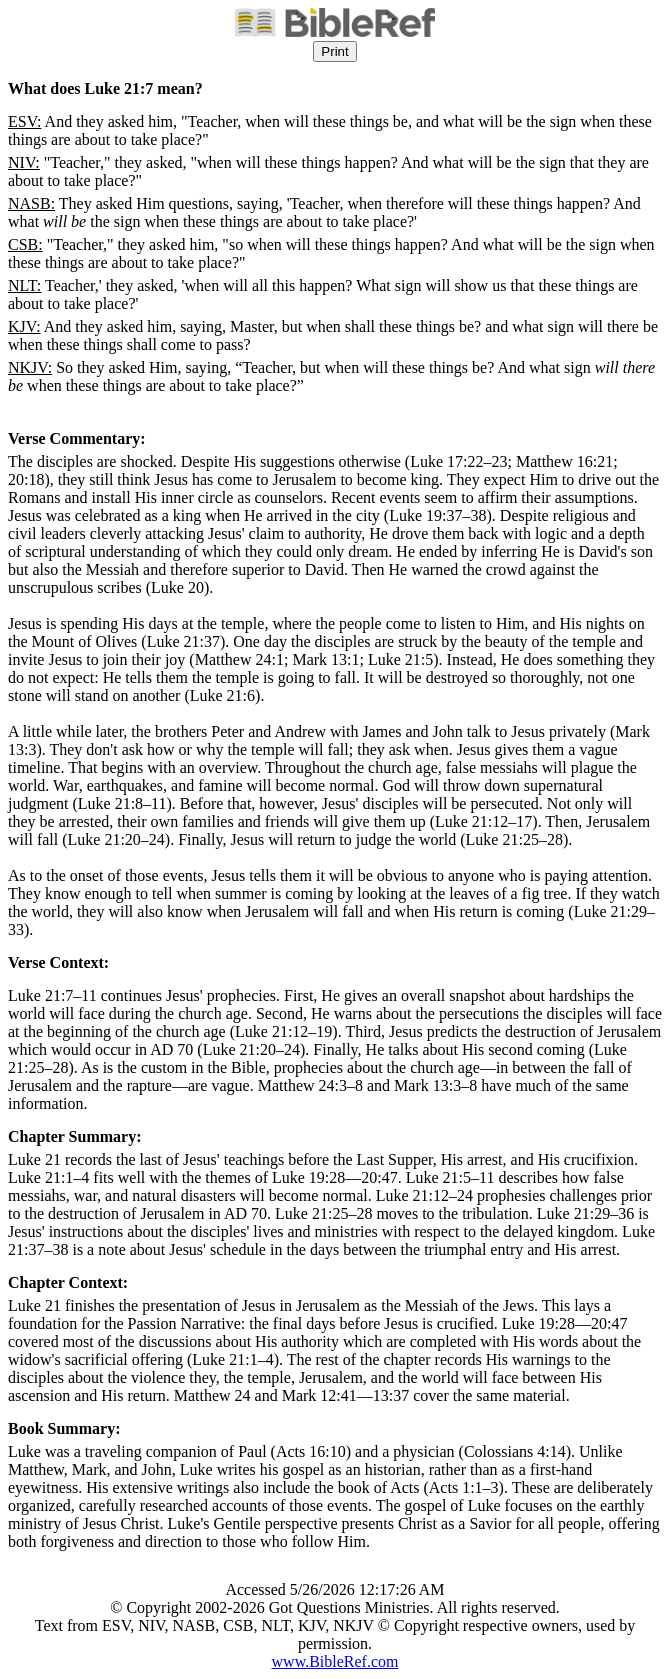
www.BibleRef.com (335, 1661)
